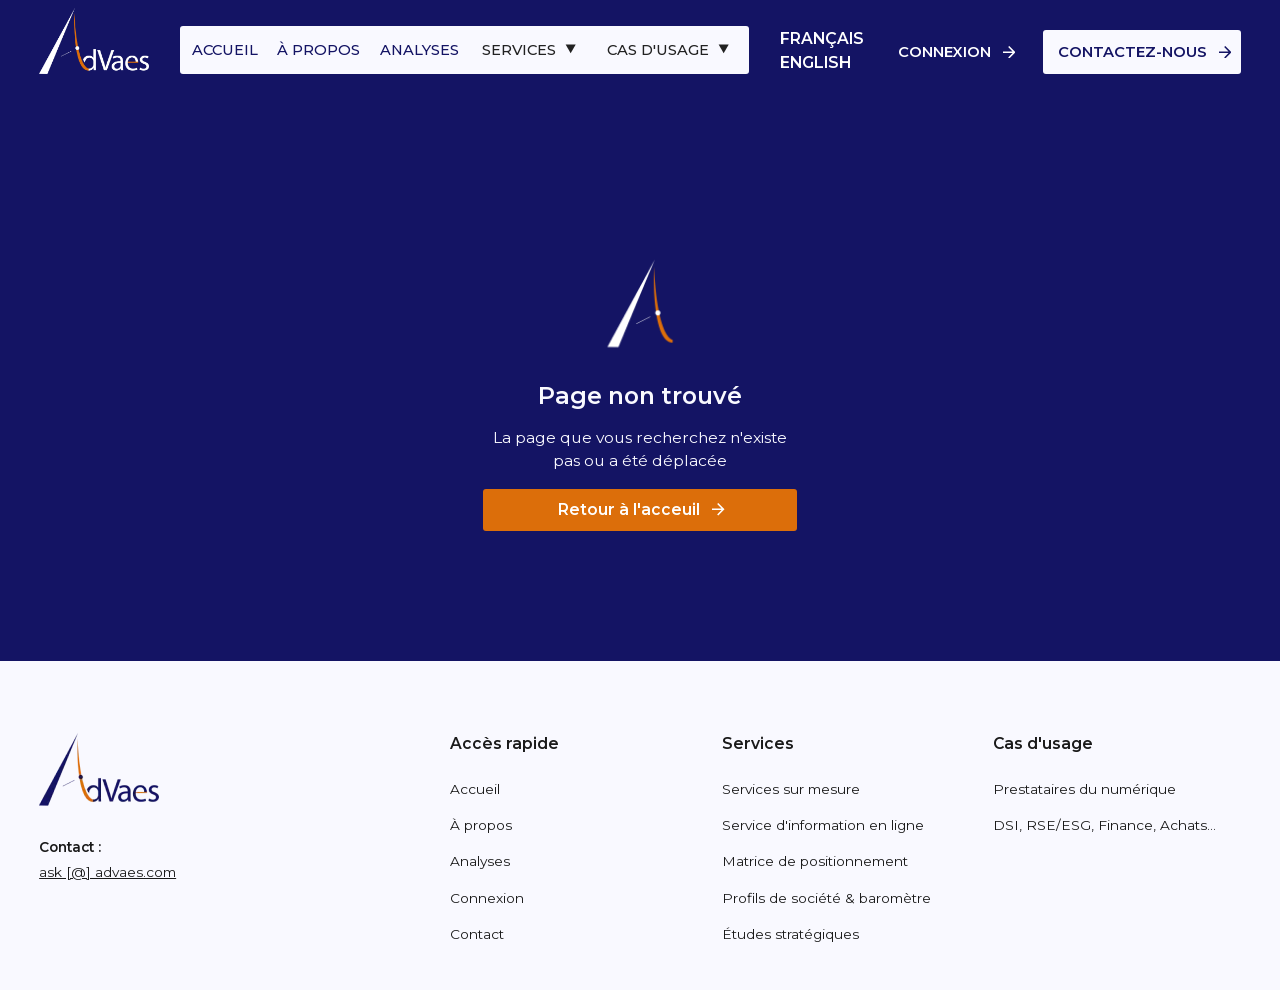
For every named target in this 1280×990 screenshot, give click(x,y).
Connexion (487, 898)
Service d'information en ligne (823, 825)
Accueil (475, 789)
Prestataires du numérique (1084, 789)
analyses (419, 50)
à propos (318, 50)
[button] (531, 50)
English (815, 62)
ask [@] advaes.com (107, 872)
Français (822, 38)
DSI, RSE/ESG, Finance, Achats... (1104, 825)
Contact (477, 934)
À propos (481, 825)
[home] (94, 41)
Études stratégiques (790, 934)
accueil (225, 50)
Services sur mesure (791, 789)
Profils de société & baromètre (826, 898)
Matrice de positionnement (815, 861)
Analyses (480, 861)
